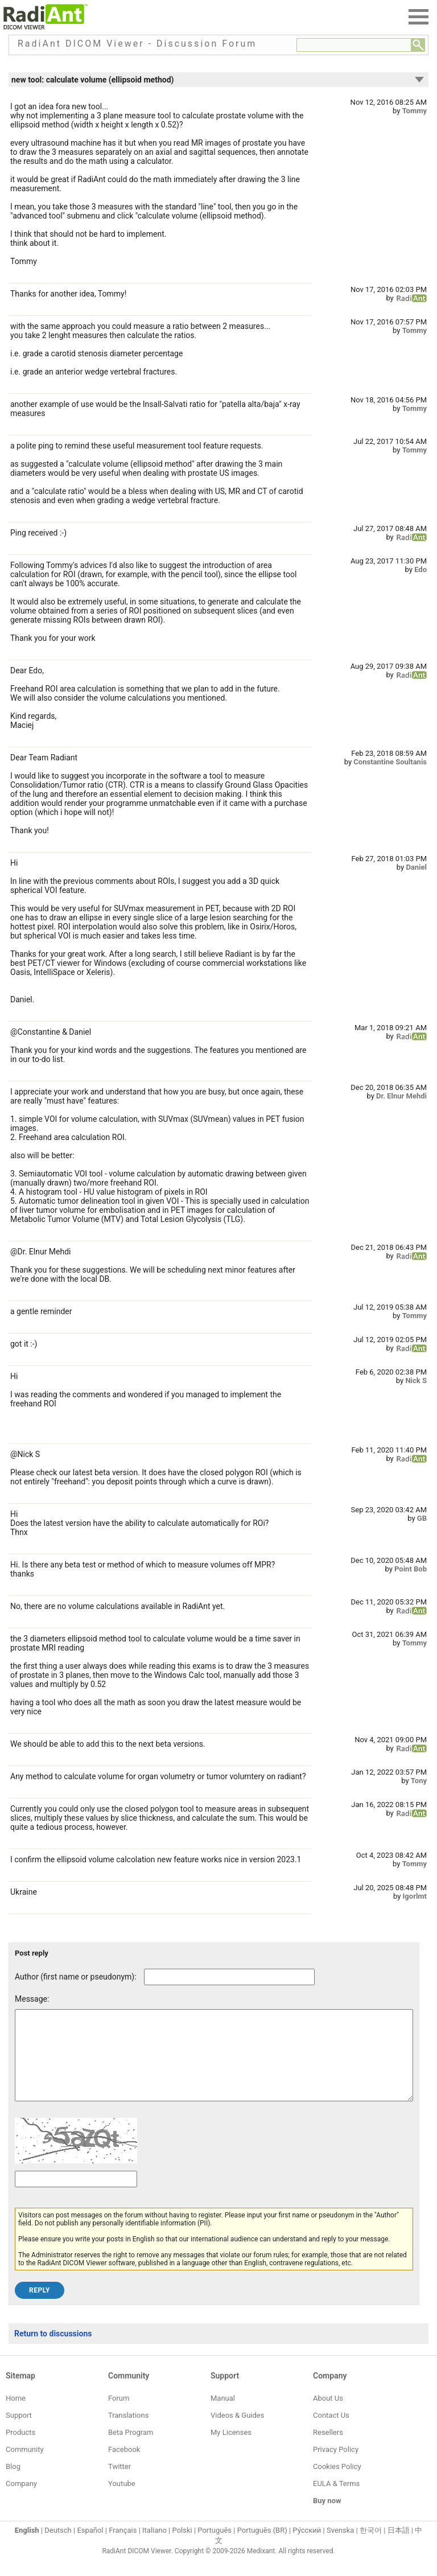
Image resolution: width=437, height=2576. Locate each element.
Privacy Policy (335, 2466)
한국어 (371, 2547)
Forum (118, 2415)
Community (25, 2466)
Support (19, 2432)
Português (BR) (262, 2547)
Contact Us (331, 2432)
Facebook (124, 2466)
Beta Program (130, 2449)
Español (90, 2547)
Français (123, 2547)
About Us (328, 2415)
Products (20, 2449)
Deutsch (58, 2547)
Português (214, 2547)
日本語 (398, 2547)
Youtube (121, 2500)
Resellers (328, 2449)
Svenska (340, 2547)
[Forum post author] (229, 1977)
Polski (182, 2547)
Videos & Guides (237, 2432)
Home (16, 2415)
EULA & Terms (336, 2500)
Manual (223, 2415)
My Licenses (231, 2449)
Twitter (119, 2483)
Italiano (154, 2547)
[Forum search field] (353, 45)
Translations (128, 2432)
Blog (13, 2483)
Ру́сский (306, 2547)
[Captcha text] (76, 2196)
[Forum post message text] (214, 2063)
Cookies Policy (337, 2483)
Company (21, 2500)
